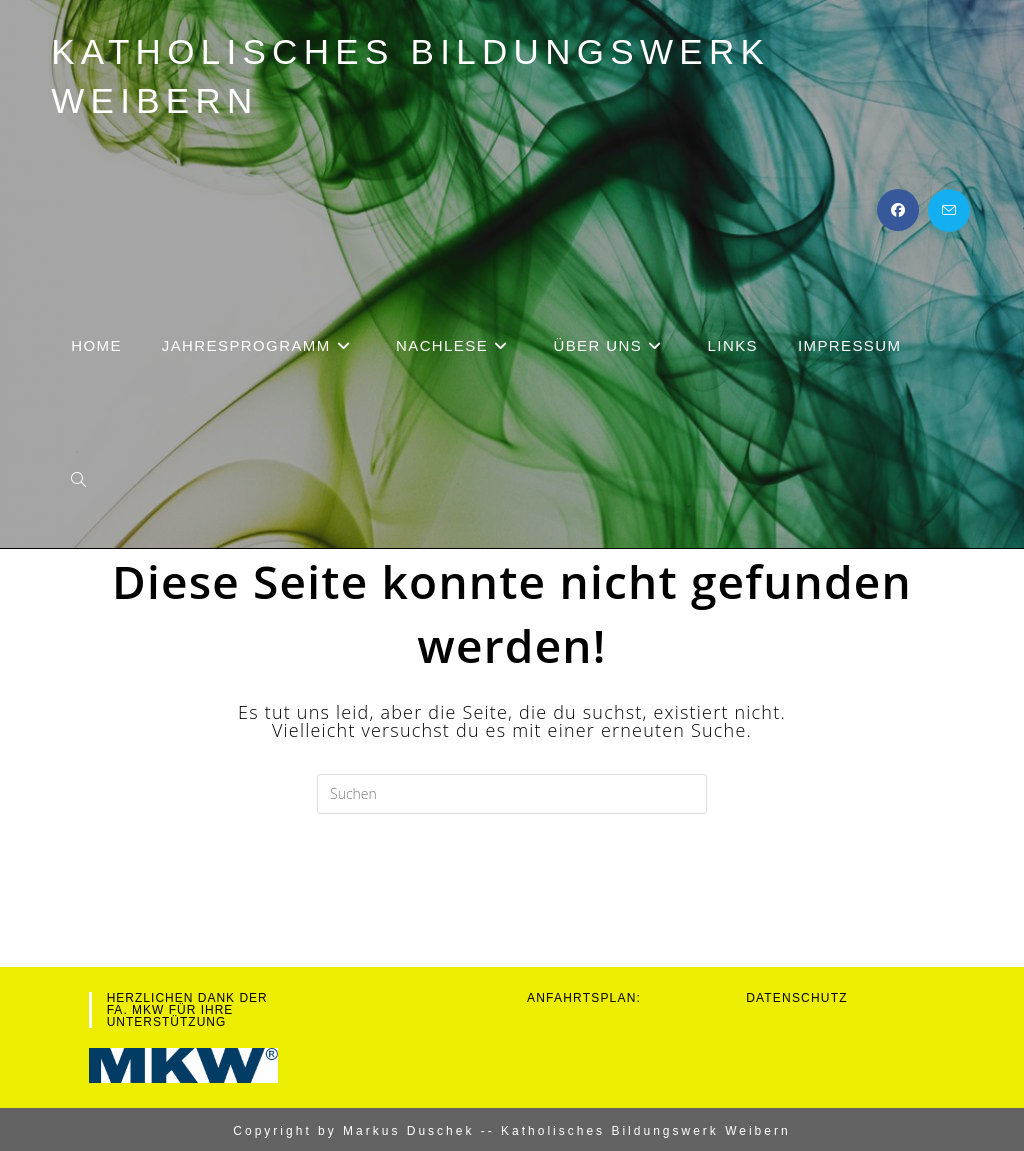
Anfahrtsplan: (584, 998)
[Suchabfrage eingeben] (512, 794)
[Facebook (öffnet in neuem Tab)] (898, 210)
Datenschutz (797, 998)
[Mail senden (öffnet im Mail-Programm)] (949, 210)
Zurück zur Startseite (512, 895)
